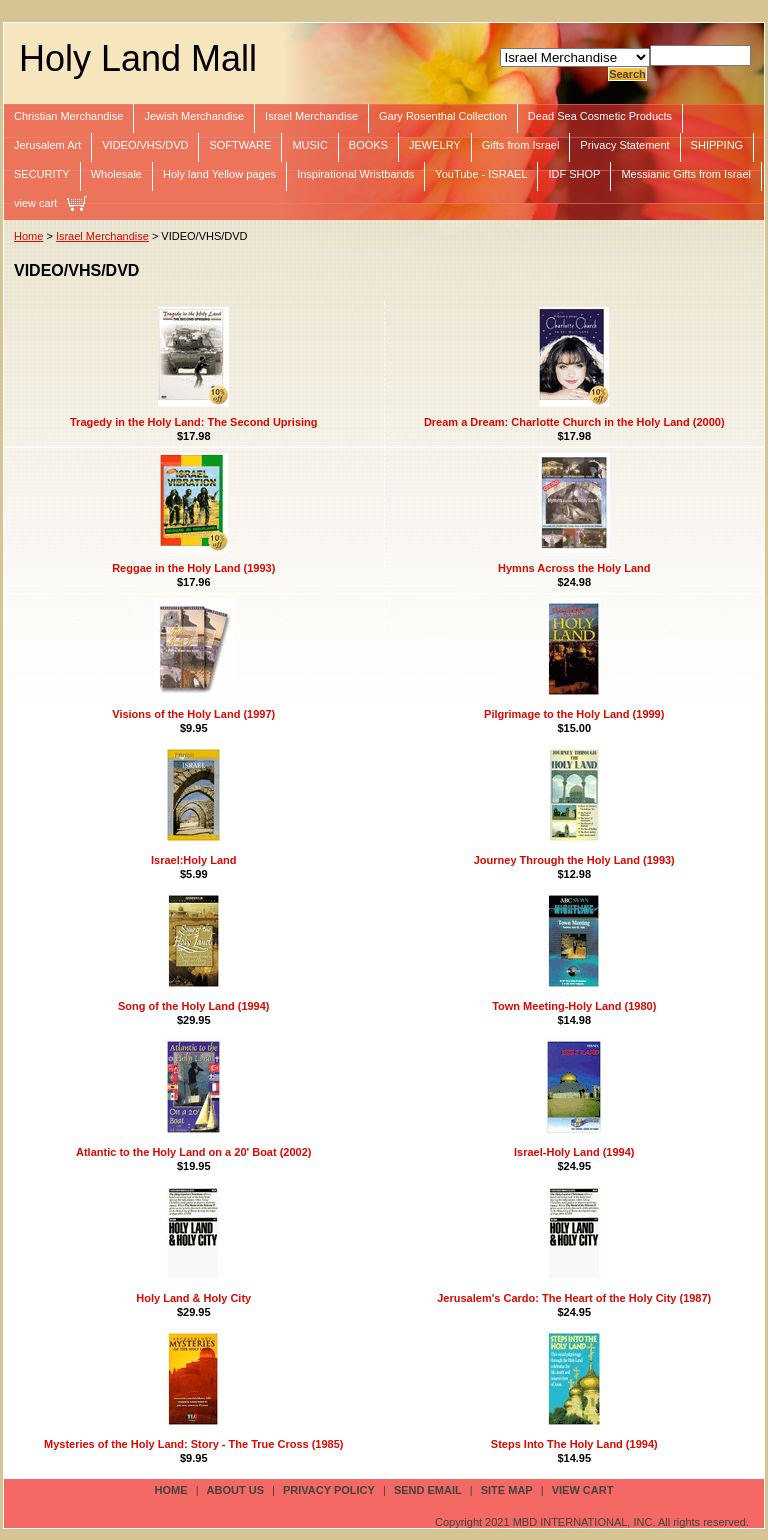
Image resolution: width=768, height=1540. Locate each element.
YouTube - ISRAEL (481, 174)
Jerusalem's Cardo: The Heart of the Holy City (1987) (574, 1298)
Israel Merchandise (311, 116)
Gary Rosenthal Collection (443, 116)
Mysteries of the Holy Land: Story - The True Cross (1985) (194, 1444)
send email (428, 1490)
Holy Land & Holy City (193, 1298)
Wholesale (116, 174)
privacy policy (329, 1490)
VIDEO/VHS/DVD (145, 145)
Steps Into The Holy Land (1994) (574, 1444)
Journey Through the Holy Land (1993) (574, 860)
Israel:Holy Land (194, 860)
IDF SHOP (574, 174)
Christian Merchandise (68, 116)
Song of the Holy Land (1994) (194, 1006)
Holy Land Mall (138, 58)
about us (235, 1490)
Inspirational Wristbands (355, 174)
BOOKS (368, 145)
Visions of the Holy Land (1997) (193, 714)
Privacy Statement (624, 145)
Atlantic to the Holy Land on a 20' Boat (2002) (194, 1152)
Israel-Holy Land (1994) (574, 1152)
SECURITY (42, 174)
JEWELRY (435, 145)
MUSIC (309, 145)
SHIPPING (717, 145)
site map (507, 1490)
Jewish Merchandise (194, 116)
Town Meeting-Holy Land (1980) (574, 1006)
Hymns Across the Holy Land (574, 568)
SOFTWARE (240, 145)
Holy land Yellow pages (219, 174)
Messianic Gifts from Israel (686, 174)
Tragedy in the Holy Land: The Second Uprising (194, 422)
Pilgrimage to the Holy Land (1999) (574, 714)
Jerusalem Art (47, 145)
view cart (35, 203)
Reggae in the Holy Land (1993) (193, 568)
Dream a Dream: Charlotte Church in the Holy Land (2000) (574, 422)
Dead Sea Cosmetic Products (600, 116)
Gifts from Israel (521, 145)
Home (28, 236)
